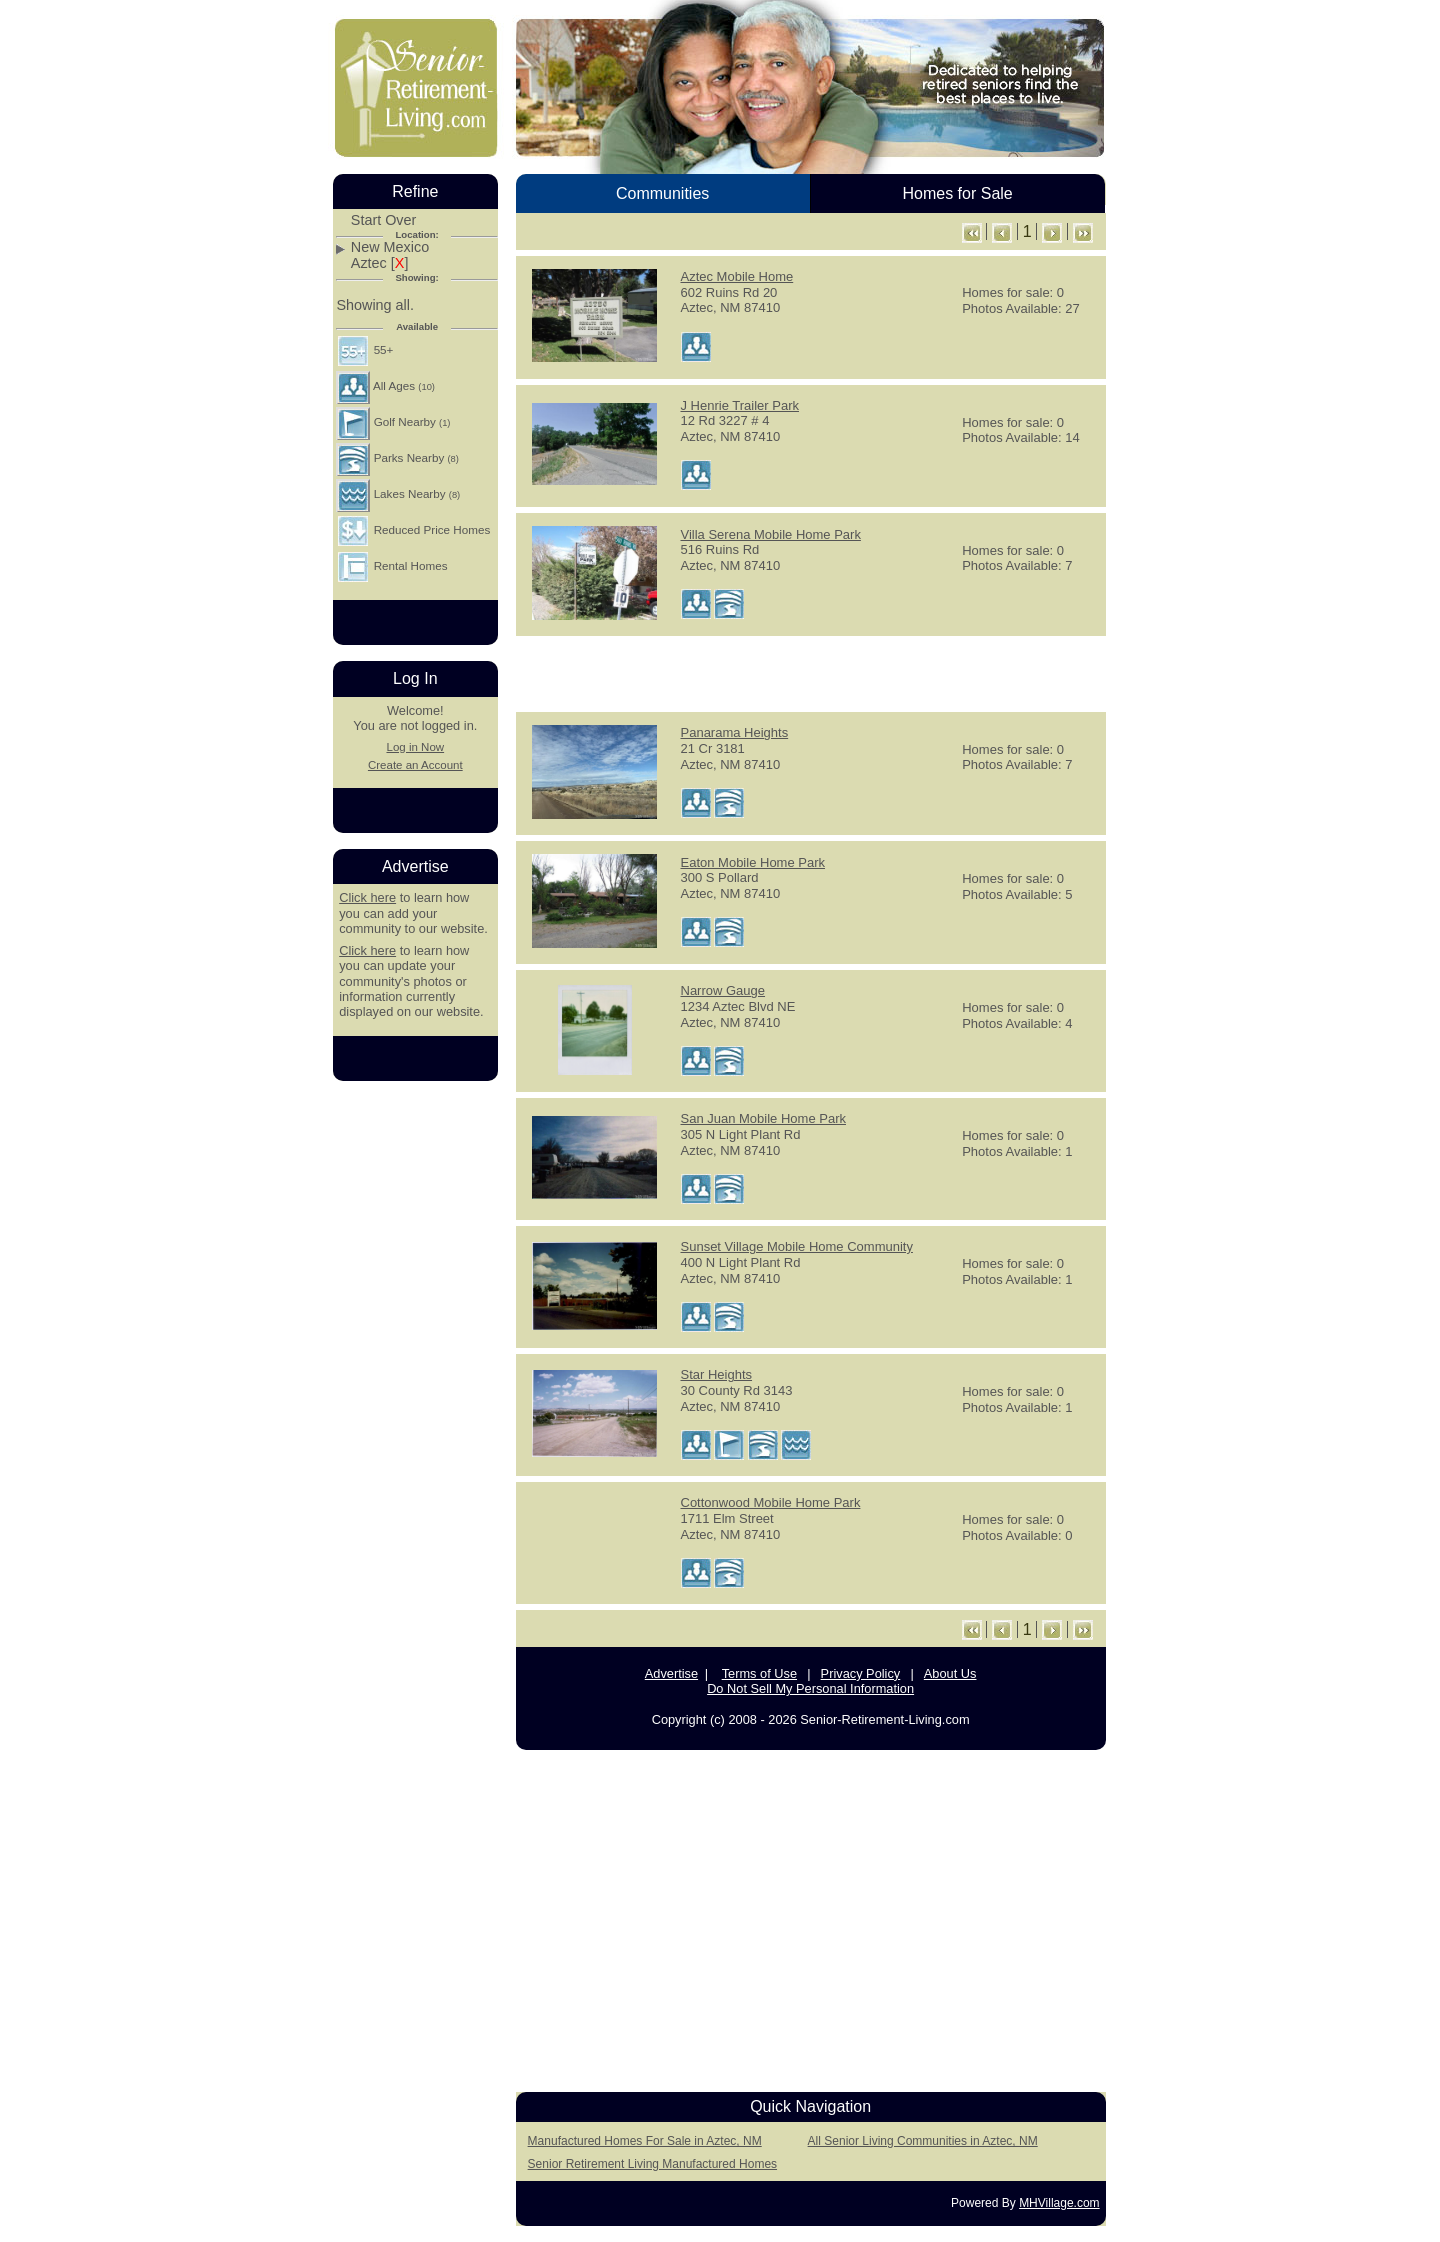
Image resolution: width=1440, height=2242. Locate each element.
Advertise (671, 1673)
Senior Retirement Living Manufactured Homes (652, 2164)
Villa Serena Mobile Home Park (771, 534)
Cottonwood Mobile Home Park (771, 1502)
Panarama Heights (735, 732)
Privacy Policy (861, 1673)
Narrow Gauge (723, 990)
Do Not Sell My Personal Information (810, 1688)
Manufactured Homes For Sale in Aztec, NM (645, 2141)
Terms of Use (759, 1673)
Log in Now (415, 747)
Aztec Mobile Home (737, 276)
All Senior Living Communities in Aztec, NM (923, 2141)
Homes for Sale (957, 193)
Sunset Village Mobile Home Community (797, 1246)
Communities (662, 193)
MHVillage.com (1059, 2203)
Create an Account (415, 765)
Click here (367, 897)
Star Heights (717, 1374)
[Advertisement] (811, 672)
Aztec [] (380, 263)
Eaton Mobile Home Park (753, 862)
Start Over (384, 220)
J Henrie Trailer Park (740, 405)
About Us (950, 1673)
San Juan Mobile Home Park (763, 1118)
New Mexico (390, 247)
